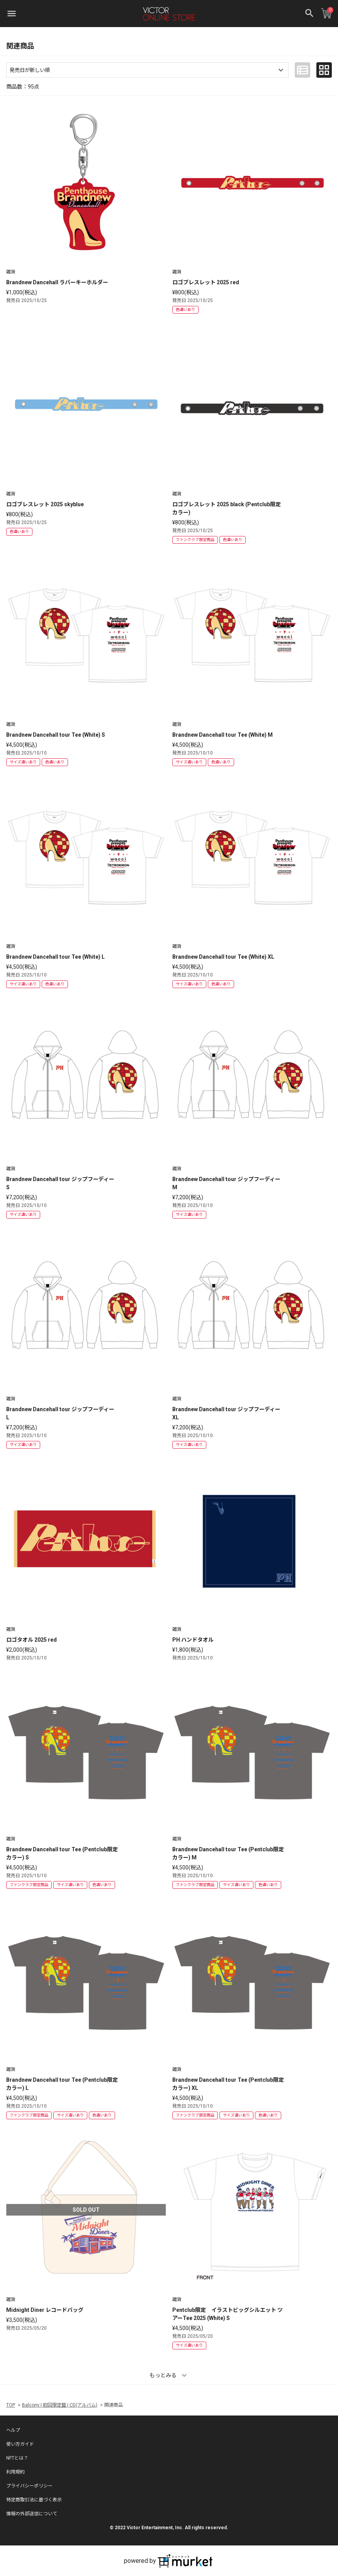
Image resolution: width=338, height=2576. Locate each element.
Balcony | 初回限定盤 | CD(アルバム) (59, 2405)
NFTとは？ (17, 2458)
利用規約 (15, 2472)
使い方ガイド (20, 2444)
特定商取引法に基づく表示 (34, 2500)
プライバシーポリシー (29, 2486)
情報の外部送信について (31, 2513)
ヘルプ (13, 2430)
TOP (10, 2405)
